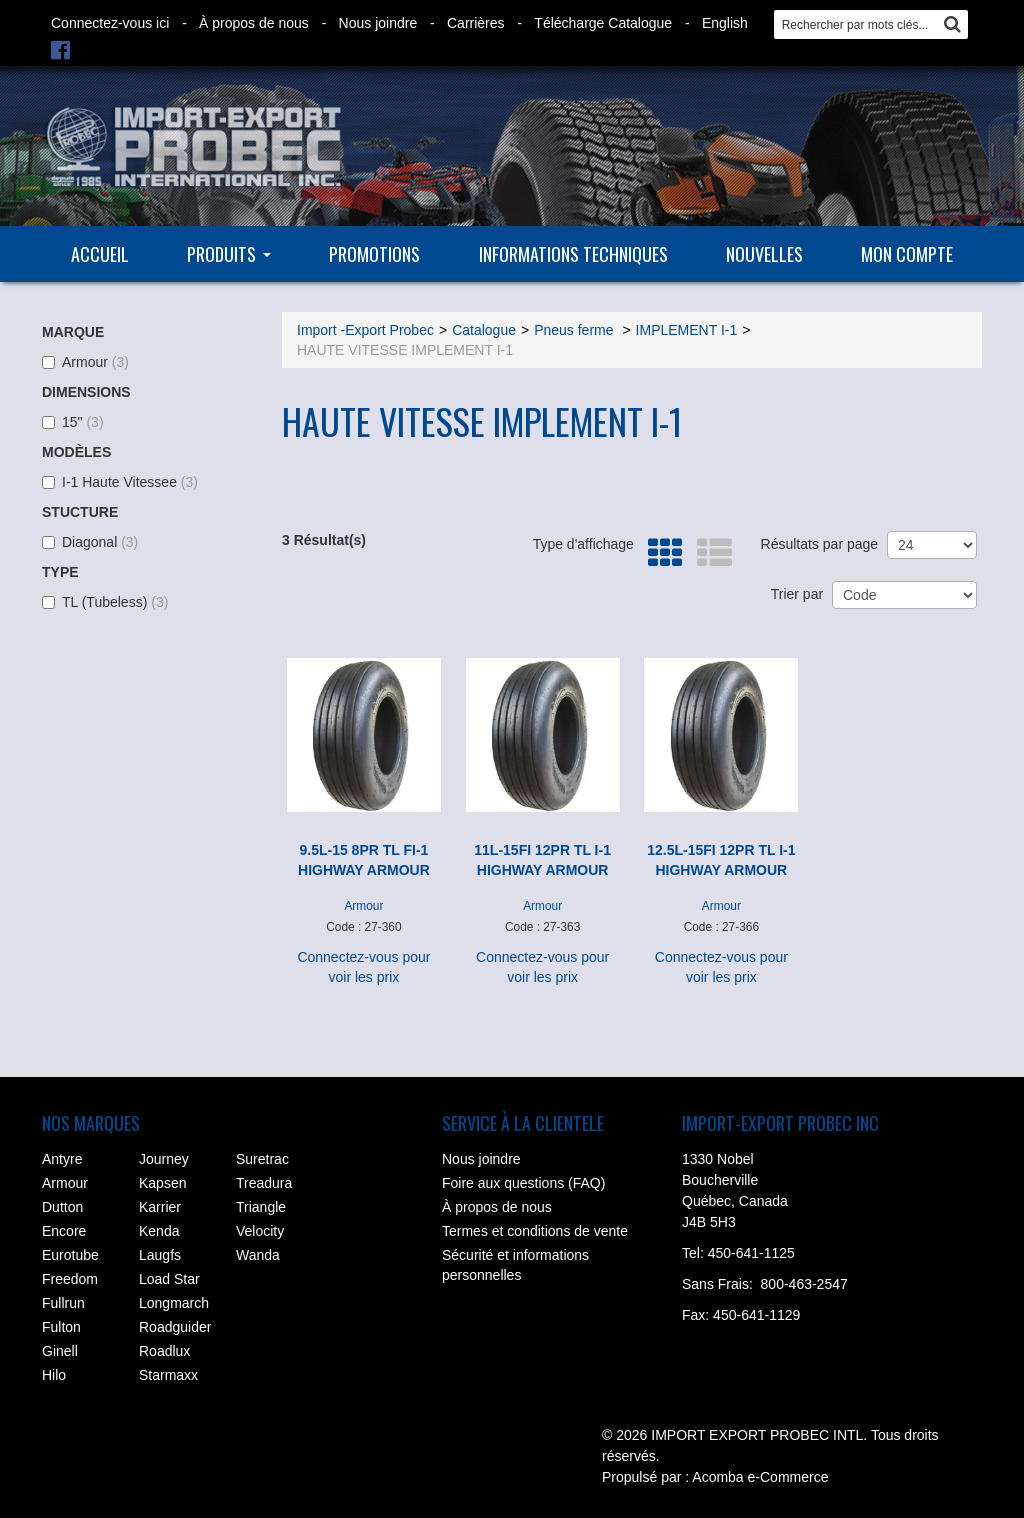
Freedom (70, 1279)
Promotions (374, 254)
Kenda (159, 1231)
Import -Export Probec (365, 330)
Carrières (476, 23)
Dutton (62, 1207)
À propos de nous (254, 23)
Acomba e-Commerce (760, 1477)
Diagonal (90, 542)
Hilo (54, 1375)
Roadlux (164, 1351)
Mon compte (907, 254)
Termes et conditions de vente (535, 1231)
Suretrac (262, 1159)
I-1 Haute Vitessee (120, 482)
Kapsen (162, 1183)
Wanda (258, 1255)
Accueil (100, 254)
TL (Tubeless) (105, 602)
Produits (229, 254)
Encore (64, 1231)
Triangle (261, 1207)
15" (73, 422)
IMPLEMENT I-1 (687, 330)
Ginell (60, 1351)
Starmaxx (168, 1375)
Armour (85, 362)
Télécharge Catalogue (603, 23)
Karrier (160, 1207)
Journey (164, 1159)
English (725, 23)
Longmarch (174, 1303)
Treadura (264, 1183)
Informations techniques (573, 254)
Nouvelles (764, 254)
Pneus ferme (575, 330)
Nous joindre (378, 23)
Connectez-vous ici (110, 23)
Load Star (169, 1279)
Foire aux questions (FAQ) (523, 1183)
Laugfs (160, 1255)
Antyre (62, 1159)
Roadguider (175, 1327)
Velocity (260, 1231)
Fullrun (63, 1303)
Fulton (61, 1327)
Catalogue (484, 330)
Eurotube (70, 1255)
